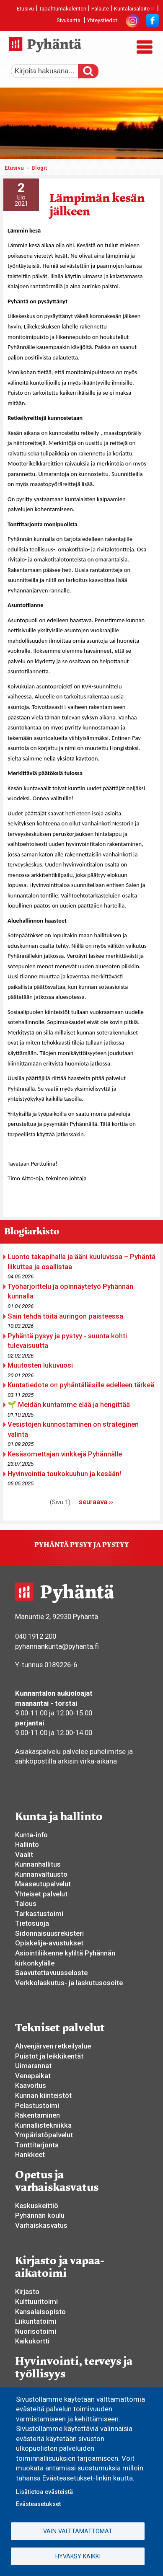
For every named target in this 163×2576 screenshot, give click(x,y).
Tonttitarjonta (37, 2145)
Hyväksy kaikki (78, 2556)
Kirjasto (27, 2291)
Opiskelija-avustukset (49, 1943)
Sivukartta (68, 20)
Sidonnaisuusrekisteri (49, 1933)
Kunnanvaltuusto (41, 1874)
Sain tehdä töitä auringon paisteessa (65, 1316)
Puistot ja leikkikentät (49, 2056)
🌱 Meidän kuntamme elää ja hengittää (69, 1404)
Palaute (100, 8)
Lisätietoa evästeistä (44, 2491)
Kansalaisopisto (40, 2311)
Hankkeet (30, 2154)
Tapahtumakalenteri (62, 8)
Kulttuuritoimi (36, 2301)
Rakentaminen (37, 2115)
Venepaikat (33, 2076)
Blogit (39, 168)
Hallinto (27, 1844)
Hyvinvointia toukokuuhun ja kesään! (64, 1473)
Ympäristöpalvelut (44, 2135)
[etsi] (51, 71)
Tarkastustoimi (39, 1913)
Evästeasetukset (38, 2504)
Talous (25, 1903)
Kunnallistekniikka (43, 2125)
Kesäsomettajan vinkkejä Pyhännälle (65, 1454)
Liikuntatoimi (35, 2321)
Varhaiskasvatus (41, 2225)
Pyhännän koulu (40, 2215)
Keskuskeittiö (36, 2205)
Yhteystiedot (102, 20)
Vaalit (24, 1854)
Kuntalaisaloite (134, 8)
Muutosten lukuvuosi (40, 1365)
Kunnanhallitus (38, 1864)
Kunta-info (31, 1835)
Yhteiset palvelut (41, 1894)
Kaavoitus (30, 2085)
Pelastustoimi (37, 2105)
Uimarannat (33, 2065)
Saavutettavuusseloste (51, 1972)
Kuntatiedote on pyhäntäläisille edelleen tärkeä (81, 1385)
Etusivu (25, 8)
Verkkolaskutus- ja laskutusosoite (69, 1983)
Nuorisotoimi (35, 2331)
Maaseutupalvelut (43, 1884)
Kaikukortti (32, 2341)
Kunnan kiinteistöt (43, 2095)
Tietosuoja (32, 1923)
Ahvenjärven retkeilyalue (53, 2046)
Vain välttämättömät (77, 2531)
